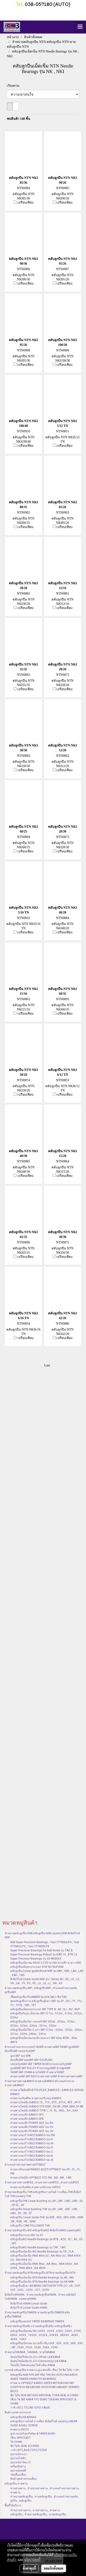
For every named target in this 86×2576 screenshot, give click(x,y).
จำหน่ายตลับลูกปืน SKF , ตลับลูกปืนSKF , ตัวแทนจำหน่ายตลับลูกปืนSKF (41, 1990)
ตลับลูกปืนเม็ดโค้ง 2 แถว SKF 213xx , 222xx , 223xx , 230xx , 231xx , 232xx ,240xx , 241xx (46, 2032)
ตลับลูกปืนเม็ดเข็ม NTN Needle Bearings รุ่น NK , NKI (42, 2277)
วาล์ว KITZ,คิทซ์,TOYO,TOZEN (28, 2450)
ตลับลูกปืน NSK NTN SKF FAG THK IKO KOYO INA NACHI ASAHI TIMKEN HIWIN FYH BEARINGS (44, 2376)
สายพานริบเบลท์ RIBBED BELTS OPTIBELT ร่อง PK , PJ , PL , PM (45, 2171)
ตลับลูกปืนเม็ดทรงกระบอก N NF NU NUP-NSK (37, 1966)
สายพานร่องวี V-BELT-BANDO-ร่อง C (31, 2151)
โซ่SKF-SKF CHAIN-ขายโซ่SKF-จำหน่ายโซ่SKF (37, 2072)
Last (47, 1365)
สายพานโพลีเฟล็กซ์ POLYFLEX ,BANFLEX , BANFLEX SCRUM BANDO (46, 2092)
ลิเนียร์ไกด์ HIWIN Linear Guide (28, 2303)
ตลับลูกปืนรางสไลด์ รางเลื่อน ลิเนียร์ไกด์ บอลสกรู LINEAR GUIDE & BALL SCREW (43, 2423)
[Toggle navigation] (80, 27)
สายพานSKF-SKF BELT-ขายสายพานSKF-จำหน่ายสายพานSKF (46, 2076)
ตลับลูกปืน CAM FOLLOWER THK (30, 2225)
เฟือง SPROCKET (20, 2437)
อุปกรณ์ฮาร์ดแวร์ (20, 2462)
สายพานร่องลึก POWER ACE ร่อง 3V (31, 2131)
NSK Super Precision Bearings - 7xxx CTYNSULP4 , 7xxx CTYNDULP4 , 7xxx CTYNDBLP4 (44, 1944)
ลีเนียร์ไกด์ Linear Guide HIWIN (28, 2307)
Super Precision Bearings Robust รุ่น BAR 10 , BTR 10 (43, 1954)
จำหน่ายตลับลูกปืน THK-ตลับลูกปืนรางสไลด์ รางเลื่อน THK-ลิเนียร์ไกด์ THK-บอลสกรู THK (43, 2194)
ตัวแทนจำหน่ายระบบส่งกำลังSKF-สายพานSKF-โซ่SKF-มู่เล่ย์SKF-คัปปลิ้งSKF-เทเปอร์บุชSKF (42, 2049)
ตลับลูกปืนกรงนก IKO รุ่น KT (26, 2235)
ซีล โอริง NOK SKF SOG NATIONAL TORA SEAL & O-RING (44, 2395)
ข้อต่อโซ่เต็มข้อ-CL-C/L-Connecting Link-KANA (38, 2361)
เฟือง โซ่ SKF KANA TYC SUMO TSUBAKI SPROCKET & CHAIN (43, 2401)
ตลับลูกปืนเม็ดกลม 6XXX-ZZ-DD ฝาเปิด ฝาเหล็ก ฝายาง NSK (45, 1962)
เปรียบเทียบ (25, 202)
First (39, 1365)
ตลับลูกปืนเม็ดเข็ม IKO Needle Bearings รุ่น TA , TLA (41, 2251)
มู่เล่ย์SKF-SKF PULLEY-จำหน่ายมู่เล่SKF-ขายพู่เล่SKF (40, 2068)
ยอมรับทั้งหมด (53, 2568)
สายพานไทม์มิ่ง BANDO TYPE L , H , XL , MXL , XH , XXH (44, 2110)
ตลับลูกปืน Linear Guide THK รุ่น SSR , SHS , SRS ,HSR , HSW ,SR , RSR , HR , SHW (46, 2219)
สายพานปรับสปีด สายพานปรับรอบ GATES (35, 2187)
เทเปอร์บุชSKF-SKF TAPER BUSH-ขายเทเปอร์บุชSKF (41, 2064)
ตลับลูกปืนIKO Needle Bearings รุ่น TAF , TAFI (38, 2247)
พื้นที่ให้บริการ (13, 2505)
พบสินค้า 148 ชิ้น (18, 118)
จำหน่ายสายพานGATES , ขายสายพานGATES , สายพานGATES (42, 2182)
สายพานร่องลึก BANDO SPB (27, 2118)
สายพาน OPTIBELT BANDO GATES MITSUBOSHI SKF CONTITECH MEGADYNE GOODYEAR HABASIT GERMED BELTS (44, 2387)
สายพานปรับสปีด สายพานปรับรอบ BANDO (35, 2098)
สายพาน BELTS (19, 2429)
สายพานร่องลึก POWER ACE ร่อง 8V (31, 2122)
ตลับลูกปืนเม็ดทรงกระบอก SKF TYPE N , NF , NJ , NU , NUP (45, 2009)
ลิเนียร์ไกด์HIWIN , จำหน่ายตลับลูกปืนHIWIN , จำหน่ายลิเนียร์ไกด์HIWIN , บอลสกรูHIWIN (40, 2296)
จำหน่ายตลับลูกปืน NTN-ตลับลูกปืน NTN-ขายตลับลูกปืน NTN (40, 2272)
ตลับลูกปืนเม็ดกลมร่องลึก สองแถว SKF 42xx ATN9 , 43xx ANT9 (43, 2040)
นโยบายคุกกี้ (32, 2560)
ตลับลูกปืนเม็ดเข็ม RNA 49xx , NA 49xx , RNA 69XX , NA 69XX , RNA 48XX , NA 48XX (44, 2266)
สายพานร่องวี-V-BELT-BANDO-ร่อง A (31, 2159)
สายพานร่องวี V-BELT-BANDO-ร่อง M (31, 2143)
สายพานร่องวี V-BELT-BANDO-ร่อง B (31, 2155)
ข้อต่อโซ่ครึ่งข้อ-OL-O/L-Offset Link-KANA (35, 2357)
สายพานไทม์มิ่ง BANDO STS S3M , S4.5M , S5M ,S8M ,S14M (46, 2106)
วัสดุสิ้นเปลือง (18, 2474)
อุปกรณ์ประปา (18, 2454)
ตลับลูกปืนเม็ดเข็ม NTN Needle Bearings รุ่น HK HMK (42, 2281)
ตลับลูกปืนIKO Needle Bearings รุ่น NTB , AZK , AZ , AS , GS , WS (46, 2241)
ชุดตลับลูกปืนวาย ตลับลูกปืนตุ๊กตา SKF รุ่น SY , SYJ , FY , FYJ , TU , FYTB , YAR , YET (46, 2003)
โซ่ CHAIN (16, 2441)
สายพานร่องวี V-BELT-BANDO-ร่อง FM (32, 2135)
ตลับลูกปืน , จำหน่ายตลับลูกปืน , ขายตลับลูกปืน (38, 2514)
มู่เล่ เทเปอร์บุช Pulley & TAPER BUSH (32, 2433)
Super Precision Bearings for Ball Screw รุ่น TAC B (41, 1950)
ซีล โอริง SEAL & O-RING (24, 2446)
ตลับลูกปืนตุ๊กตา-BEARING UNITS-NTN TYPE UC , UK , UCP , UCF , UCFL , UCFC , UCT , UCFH (45, 2288)
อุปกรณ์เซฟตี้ (18, 2470)
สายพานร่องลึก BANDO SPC (27, 2114)
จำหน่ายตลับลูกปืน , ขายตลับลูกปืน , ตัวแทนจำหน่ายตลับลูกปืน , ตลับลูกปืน (44, 2498)
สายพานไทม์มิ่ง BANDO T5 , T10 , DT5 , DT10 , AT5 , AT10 (45, 2102)
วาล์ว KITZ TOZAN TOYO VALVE (30, 2407)
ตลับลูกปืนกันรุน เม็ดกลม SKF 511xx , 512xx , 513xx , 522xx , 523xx (46, 2015)
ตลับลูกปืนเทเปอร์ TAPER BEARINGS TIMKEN (37, 2321)
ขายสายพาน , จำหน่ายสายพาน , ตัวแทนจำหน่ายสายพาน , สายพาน (45, 2490)
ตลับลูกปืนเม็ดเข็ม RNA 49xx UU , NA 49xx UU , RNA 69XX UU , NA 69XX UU (45, 2257)
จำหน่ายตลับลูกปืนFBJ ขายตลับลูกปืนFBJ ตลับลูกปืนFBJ (38, 2326)
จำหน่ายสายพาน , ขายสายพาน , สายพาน (35, 2510)
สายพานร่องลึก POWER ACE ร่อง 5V (31, 2127)
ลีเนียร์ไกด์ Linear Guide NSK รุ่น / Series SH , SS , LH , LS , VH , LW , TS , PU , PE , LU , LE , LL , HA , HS (45, 1981)
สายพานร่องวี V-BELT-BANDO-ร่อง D (31, 2147)
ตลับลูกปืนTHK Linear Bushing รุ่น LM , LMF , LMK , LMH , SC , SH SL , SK (46, 2203)
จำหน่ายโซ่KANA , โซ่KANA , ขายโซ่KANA (30, 2352)
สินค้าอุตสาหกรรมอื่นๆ (23, 2478)
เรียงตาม (14, 85)
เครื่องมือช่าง (18, 2466)
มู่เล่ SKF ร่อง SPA (20, 2055)
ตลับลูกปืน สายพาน (16, 2483)
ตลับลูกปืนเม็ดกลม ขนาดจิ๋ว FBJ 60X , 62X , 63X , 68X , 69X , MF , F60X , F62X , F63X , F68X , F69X (46, 2345)
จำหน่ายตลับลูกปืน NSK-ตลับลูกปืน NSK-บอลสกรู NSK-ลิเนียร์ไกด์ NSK (42, 1935)
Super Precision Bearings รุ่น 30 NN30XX (35, 1958)
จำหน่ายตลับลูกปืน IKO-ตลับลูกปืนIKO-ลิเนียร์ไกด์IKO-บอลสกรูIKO (43, 2230)
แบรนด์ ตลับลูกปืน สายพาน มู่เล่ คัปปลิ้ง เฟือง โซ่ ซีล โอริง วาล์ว (42, 2370)
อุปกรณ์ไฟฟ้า (18, 2458)
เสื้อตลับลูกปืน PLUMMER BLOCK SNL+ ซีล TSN (38, 1997)
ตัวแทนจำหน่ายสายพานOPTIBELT (25, 2164)
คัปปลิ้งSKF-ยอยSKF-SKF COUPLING (31, 2060)
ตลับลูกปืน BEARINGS (23, 2417)
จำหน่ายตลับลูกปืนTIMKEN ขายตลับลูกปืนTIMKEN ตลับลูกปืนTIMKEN (37, 2314)
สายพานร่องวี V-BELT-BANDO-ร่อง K (31, 2139)
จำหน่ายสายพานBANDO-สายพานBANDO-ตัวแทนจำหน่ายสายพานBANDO (39, 2083)
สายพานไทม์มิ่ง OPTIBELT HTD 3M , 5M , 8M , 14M (40, 2177)
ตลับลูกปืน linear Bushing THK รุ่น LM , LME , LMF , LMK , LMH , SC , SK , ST (44, 2211)
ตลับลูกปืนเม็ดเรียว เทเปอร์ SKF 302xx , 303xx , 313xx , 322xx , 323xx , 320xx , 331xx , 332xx (43, 2023)
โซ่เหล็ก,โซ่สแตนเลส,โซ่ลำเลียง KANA (32, 2365)
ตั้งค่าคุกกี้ (29, 2568)
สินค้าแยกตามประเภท (18, 2412)
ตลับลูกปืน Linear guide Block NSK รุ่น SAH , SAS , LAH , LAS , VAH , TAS (46, 1973)
